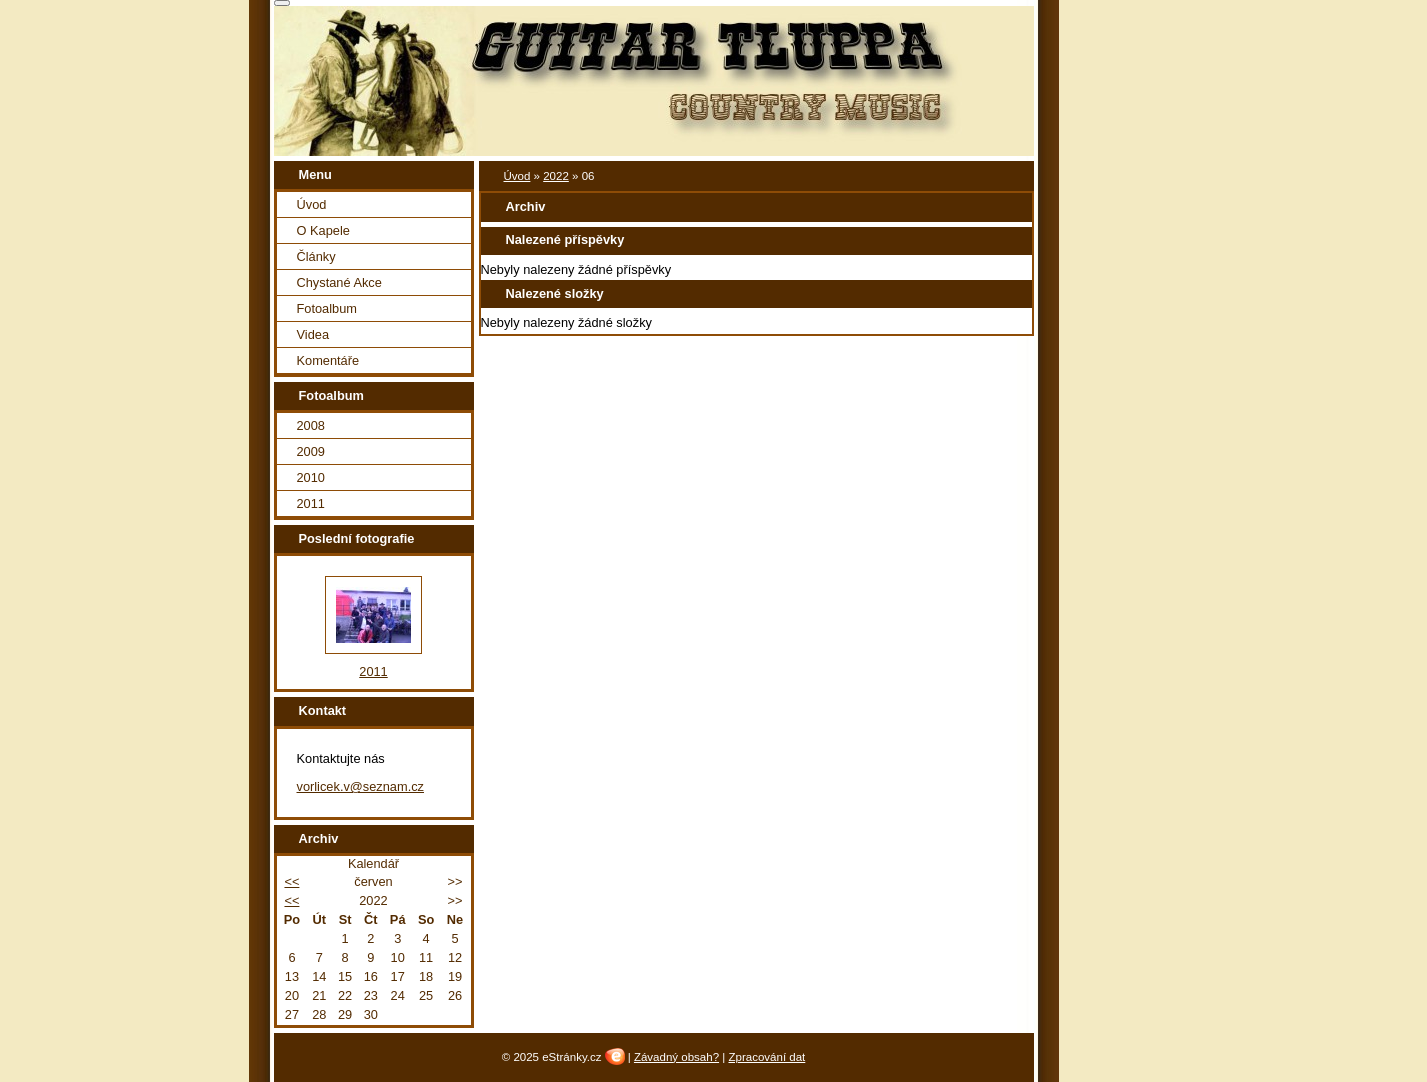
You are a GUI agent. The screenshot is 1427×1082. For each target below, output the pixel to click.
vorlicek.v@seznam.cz (360, 786)
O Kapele (323, 230)
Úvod (517, 176)
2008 (311, 425)
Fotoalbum (327, 308)
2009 (311, 451)
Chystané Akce (339, 282)
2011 (311, 503)
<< (291, 881)
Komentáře (328, 360)
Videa (313, 334)
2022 (556, 176)
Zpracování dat (766, 1057)
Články (316, 256)
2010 (311, 477)
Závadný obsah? (676, 1057)
